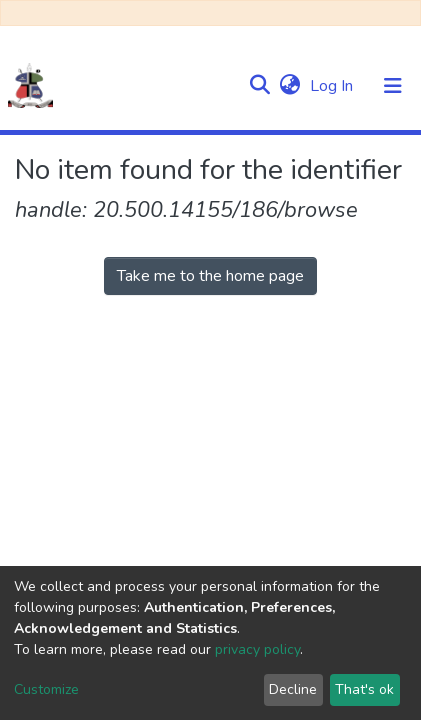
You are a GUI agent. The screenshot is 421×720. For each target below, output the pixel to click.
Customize (46, 689)
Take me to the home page (210, 276)
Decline (293, 689)
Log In (333, 86)
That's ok (364, 689)
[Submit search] (259, 86)
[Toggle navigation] (393, 86)
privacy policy (257, 649)
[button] (289, 86)
